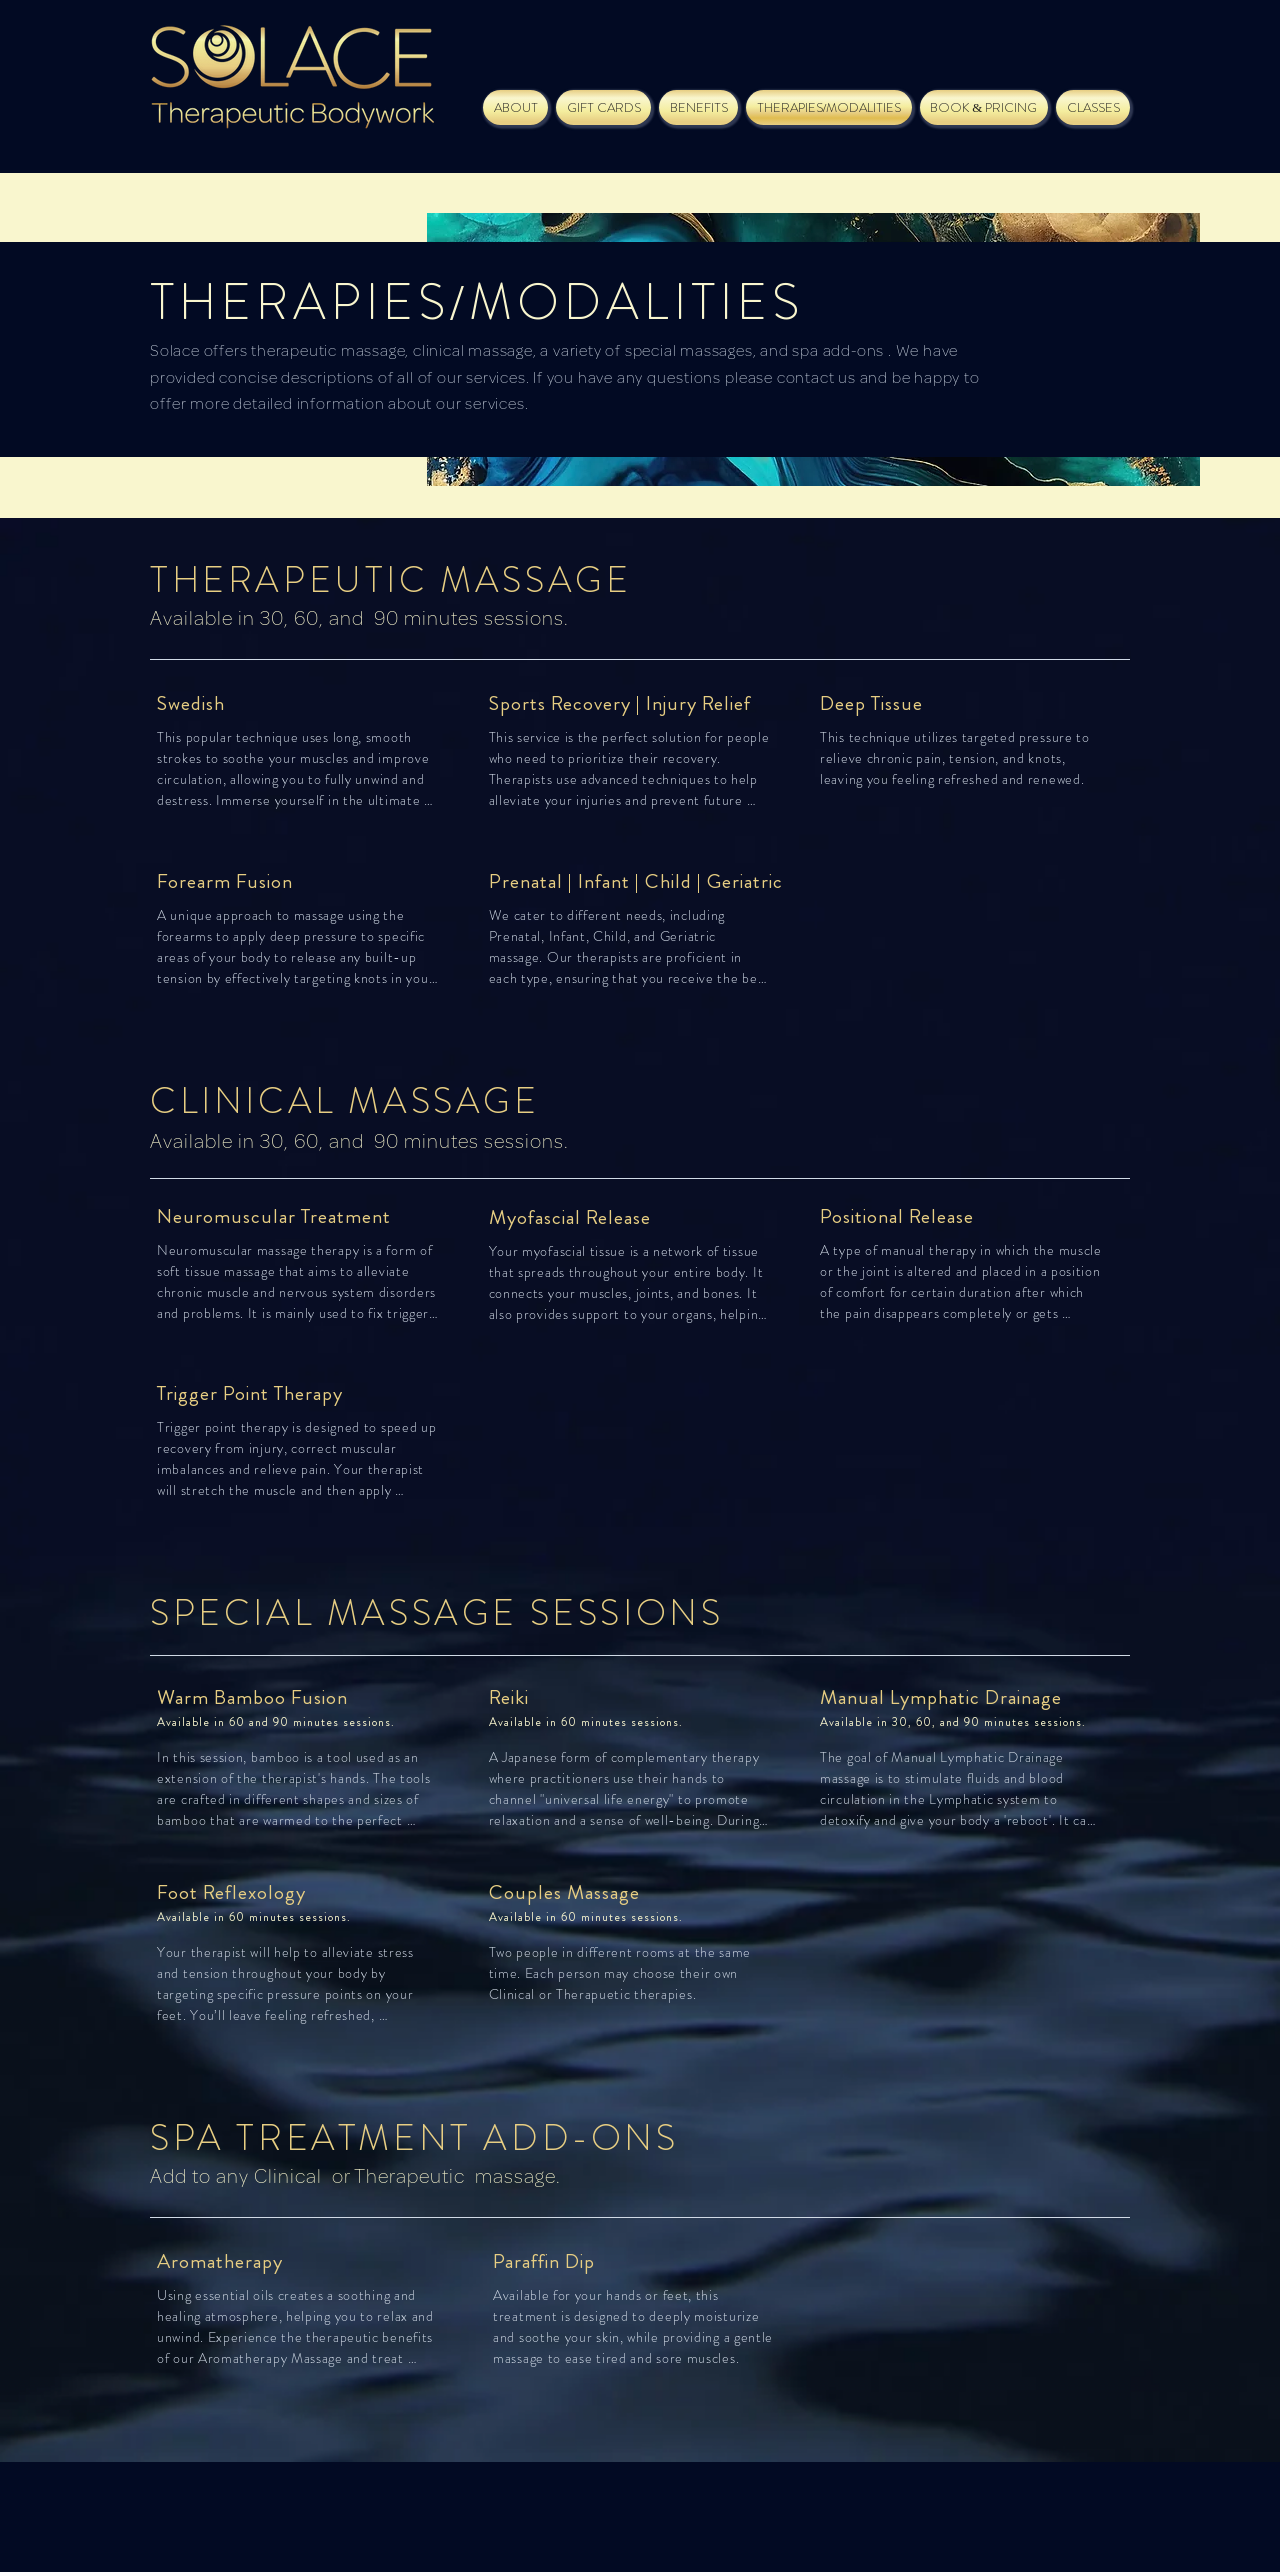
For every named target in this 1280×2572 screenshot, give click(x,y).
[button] (603, 107)
